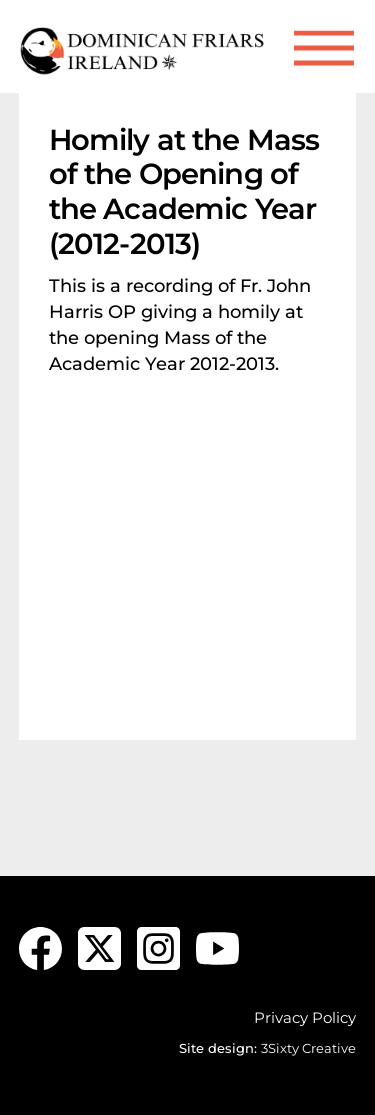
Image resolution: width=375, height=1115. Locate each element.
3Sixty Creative (308, 1048)
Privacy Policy (305, 1017)
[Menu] (324, 48)
